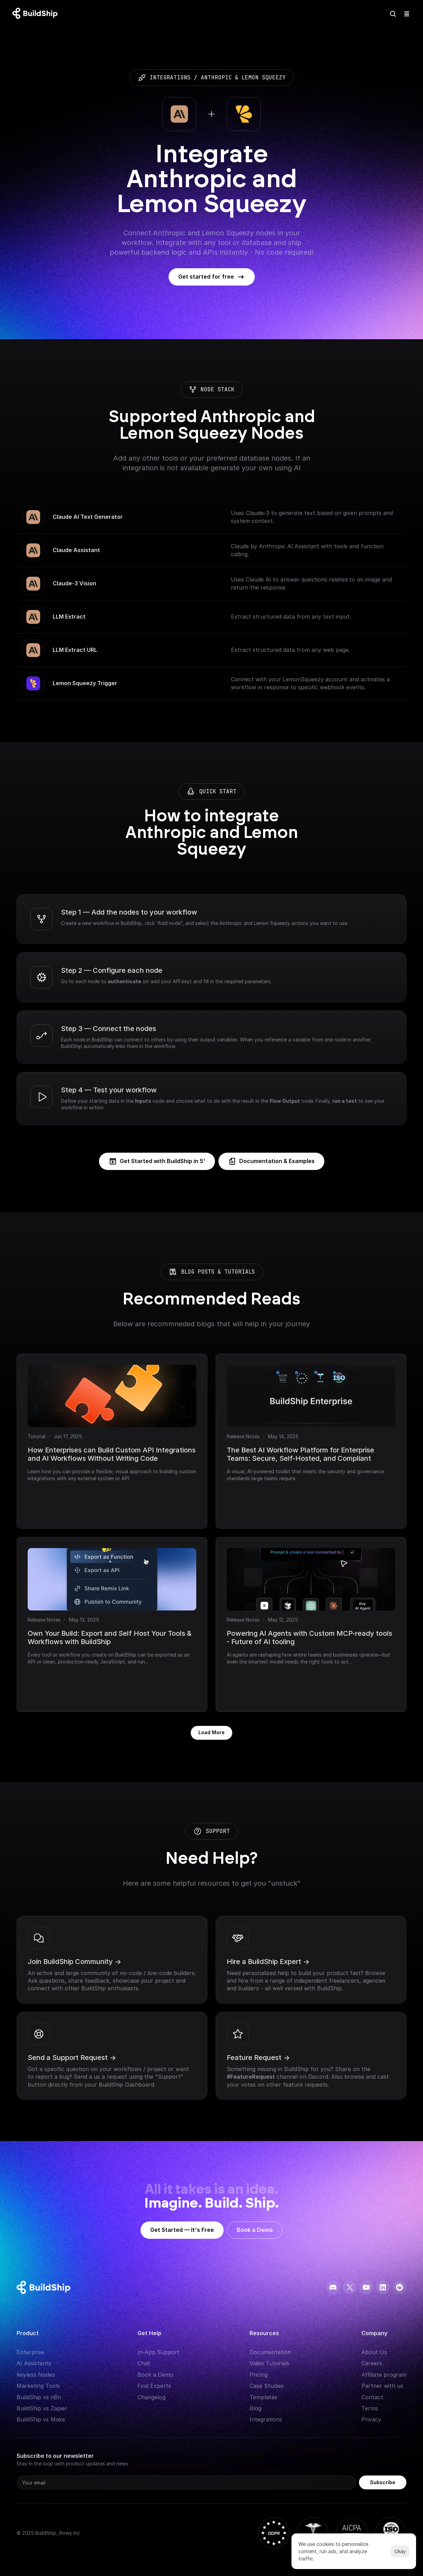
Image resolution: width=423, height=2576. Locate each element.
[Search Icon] (393, 14)
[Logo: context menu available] (36, 13)
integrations (170, 77)
